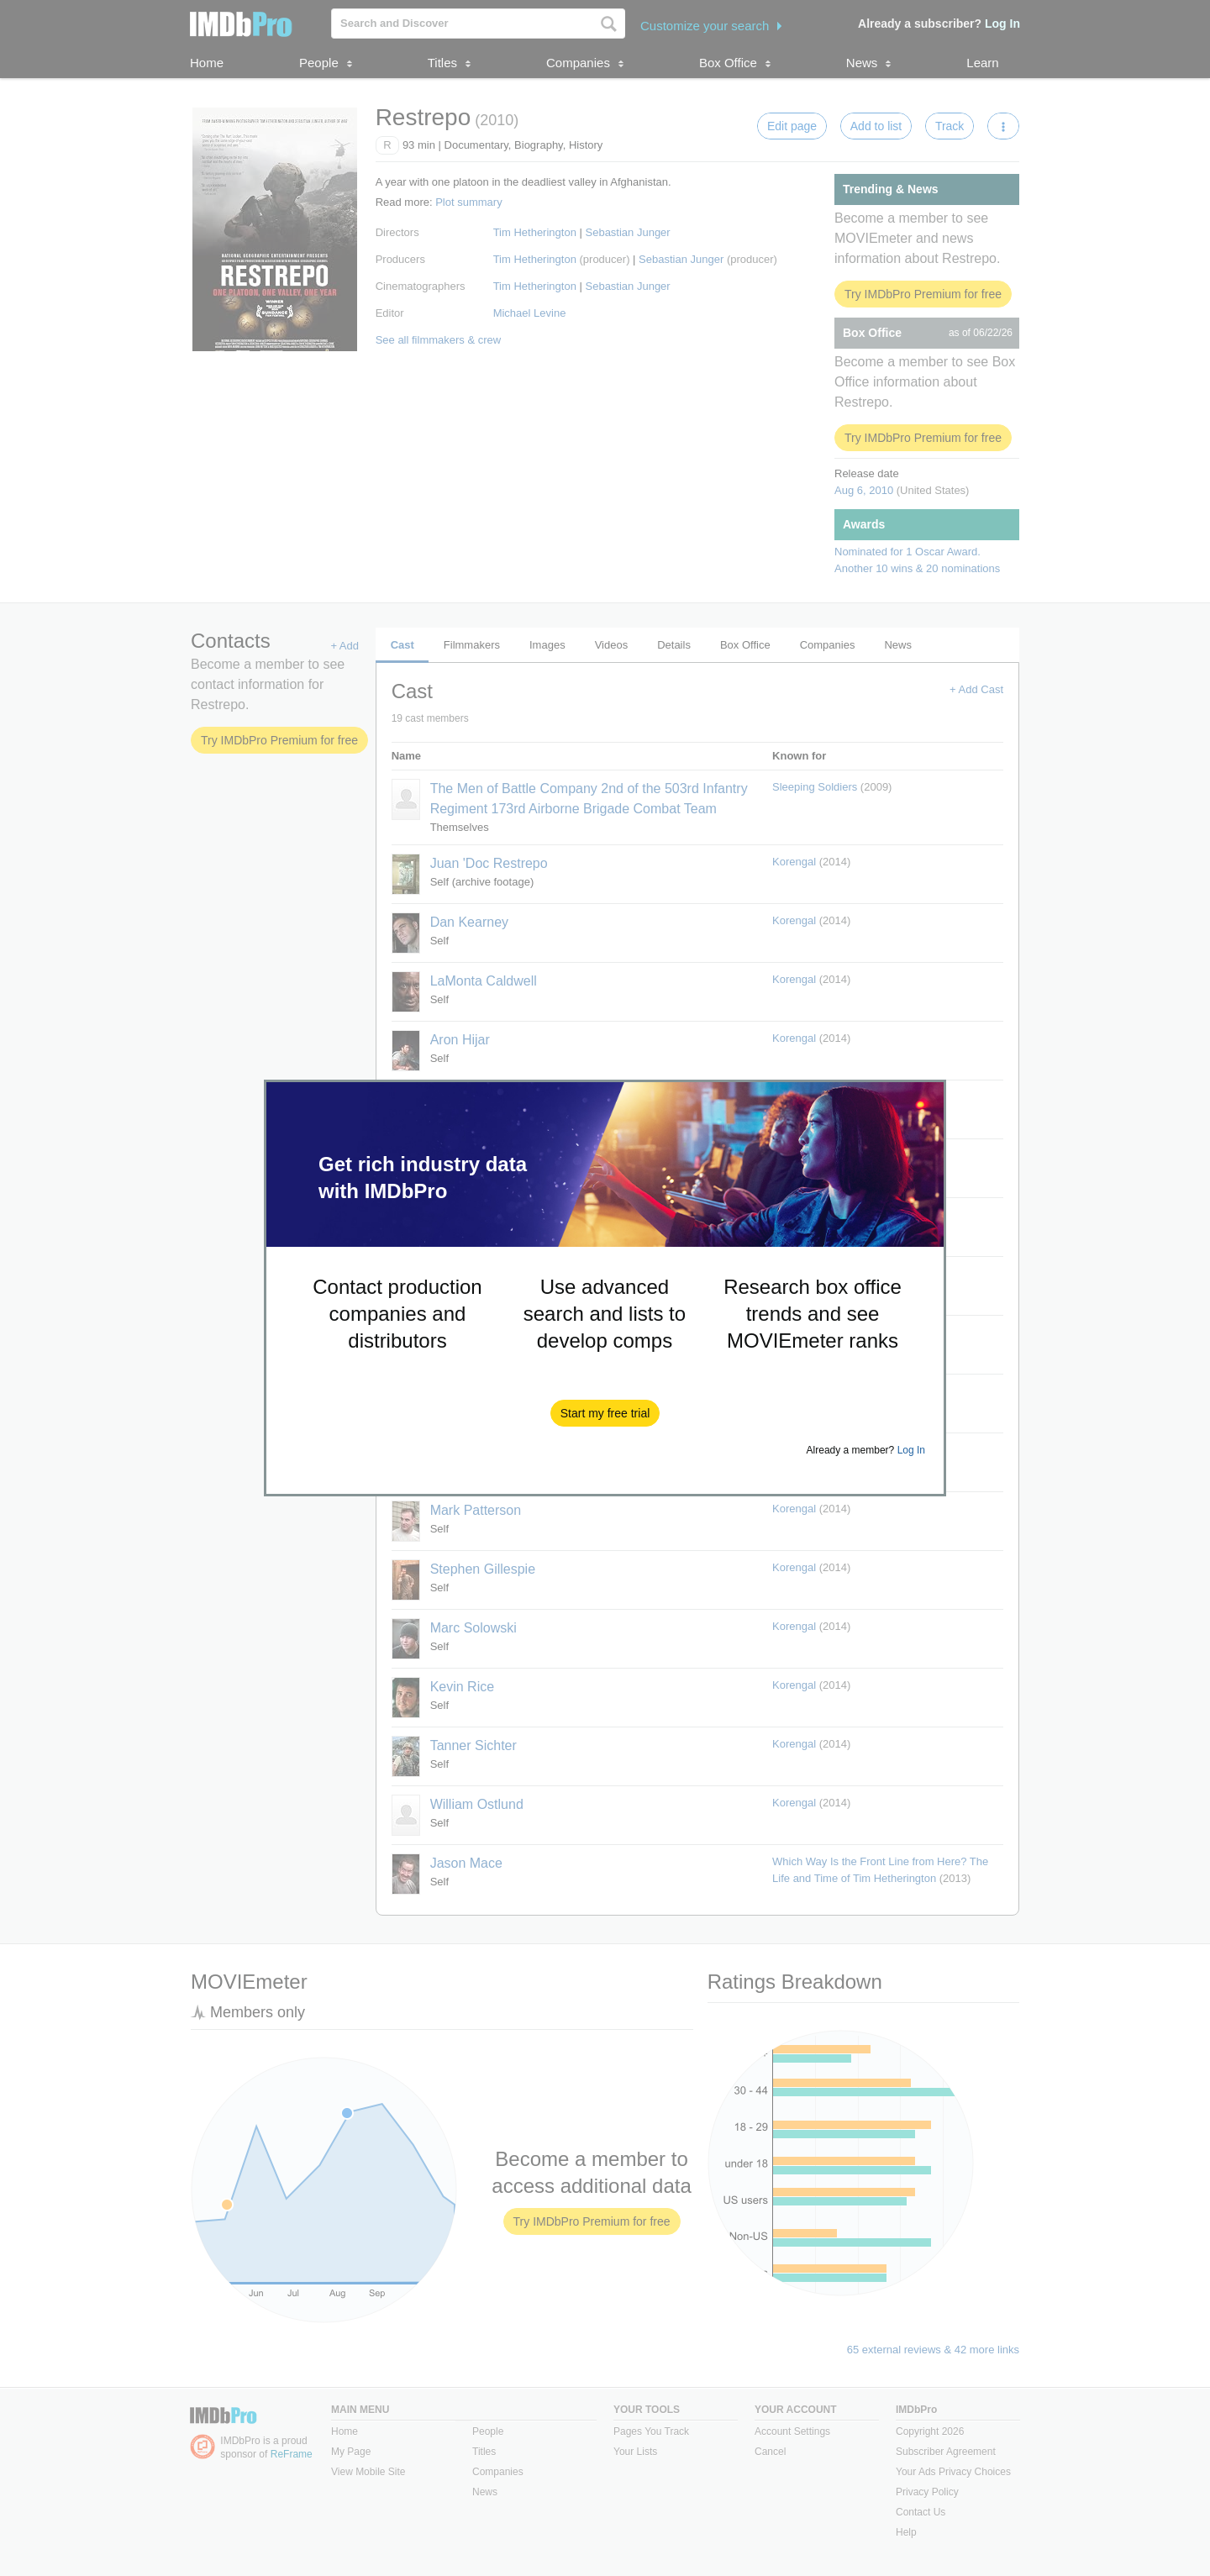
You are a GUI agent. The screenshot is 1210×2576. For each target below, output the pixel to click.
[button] (605, 1413)
